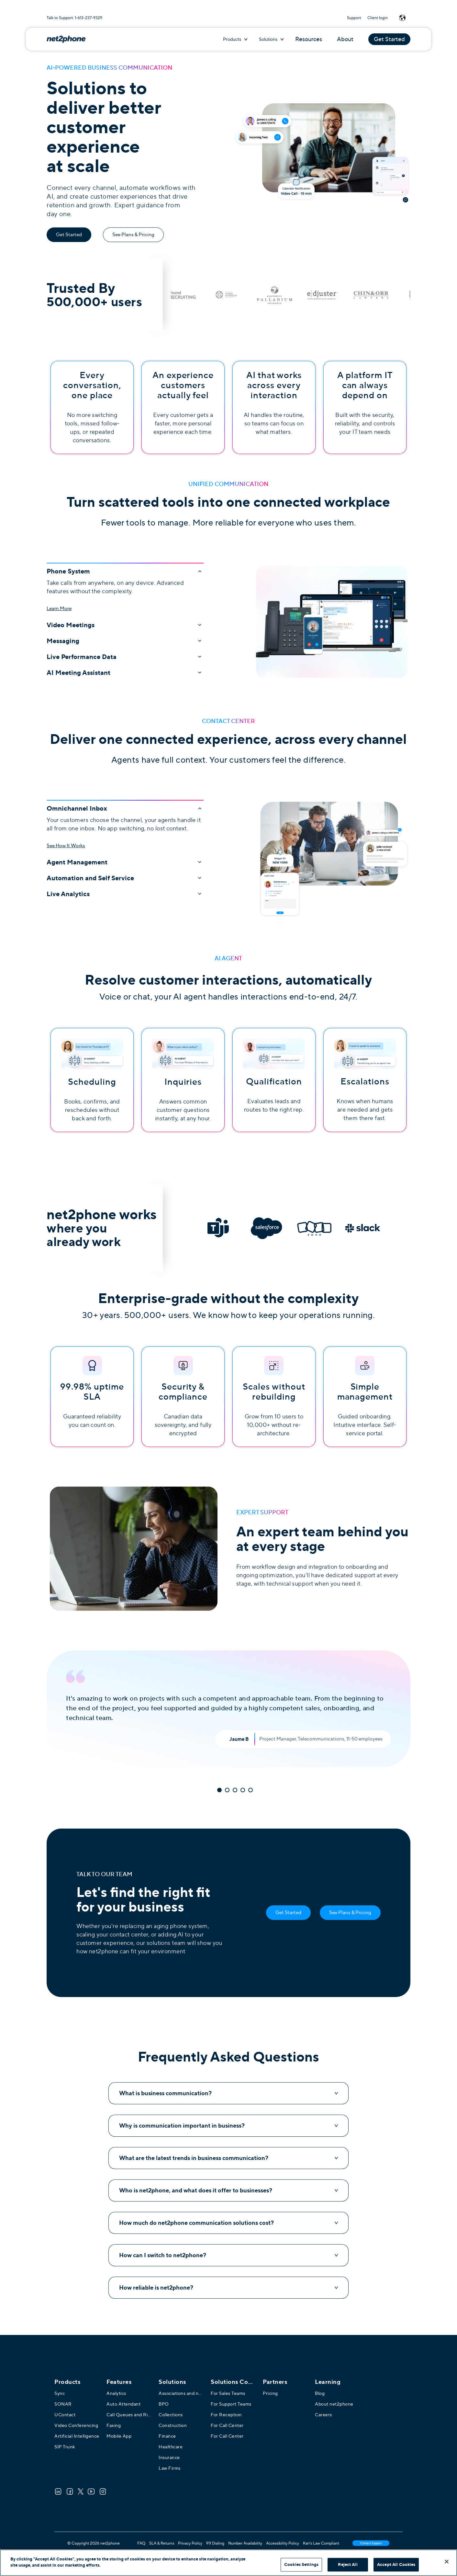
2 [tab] (227, 1790)
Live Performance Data (125, 656)
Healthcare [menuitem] (171, 2446)
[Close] (447, 2561)
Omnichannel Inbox (125, 807)
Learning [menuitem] (327, 2382)
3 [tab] (235, 1790)
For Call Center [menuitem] (227, 2425)
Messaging (125, 640)
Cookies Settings (301, 2564)
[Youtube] (91, 2491)
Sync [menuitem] (59, 2393)
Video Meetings (125, 625)
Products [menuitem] (67, 2382)
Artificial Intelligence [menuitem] (76, 2436)
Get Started (389, 39)
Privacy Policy (190, 2543)
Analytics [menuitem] (116, 2393)
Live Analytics (125, 893)
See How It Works (66, 845)
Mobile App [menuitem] (118, 2436)
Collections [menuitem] (171, 2414)
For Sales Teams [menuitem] (228, 2393)
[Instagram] (103, 2491)
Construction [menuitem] (173, 2425)
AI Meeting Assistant (125, 672)
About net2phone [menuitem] (334, 2404)
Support (354, 18)
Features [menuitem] (118, 2382)
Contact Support (371, 2543)
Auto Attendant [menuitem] (123, 2404)
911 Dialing (215, 2543)
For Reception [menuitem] (226, 2414)
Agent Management (125, 862)
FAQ (141, 2543)
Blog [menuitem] (320, 2393)
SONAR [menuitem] (63, 2404)
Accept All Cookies (396, 2564)
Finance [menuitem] (167, 2436)
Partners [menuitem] (275, 2382)
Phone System (125, 570)
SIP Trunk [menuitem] (64, 2446)
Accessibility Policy (282, 2543)
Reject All (347, 2564)
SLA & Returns (161, 2543)
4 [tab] (242, 1790)
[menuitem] (233, 2382)
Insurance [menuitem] (169, 2457)
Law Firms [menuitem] (170, 2468)
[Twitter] (81, 2491)
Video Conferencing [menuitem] (76, 2425)
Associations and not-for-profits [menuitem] (181, 2393)
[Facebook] (70, 2491)
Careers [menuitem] (323, 2414)
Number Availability (245, 2543)
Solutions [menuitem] (172, 2382)
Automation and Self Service (125, 878)
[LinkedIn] (58, 2491)
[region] (228, 2562)
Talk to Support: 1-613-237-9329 (74, 18)
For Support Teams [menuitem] (231, 2404)
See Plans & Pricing (133, 234)
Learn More (59, 608)
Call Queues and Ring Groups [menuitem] (129, 2414)
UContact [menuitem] (64, 2414)
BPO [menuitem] (164, 2404)
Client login (377, 18)
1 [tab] (219, 1790)
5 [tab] (250, 1790)
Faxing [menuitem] (113, 2425)
